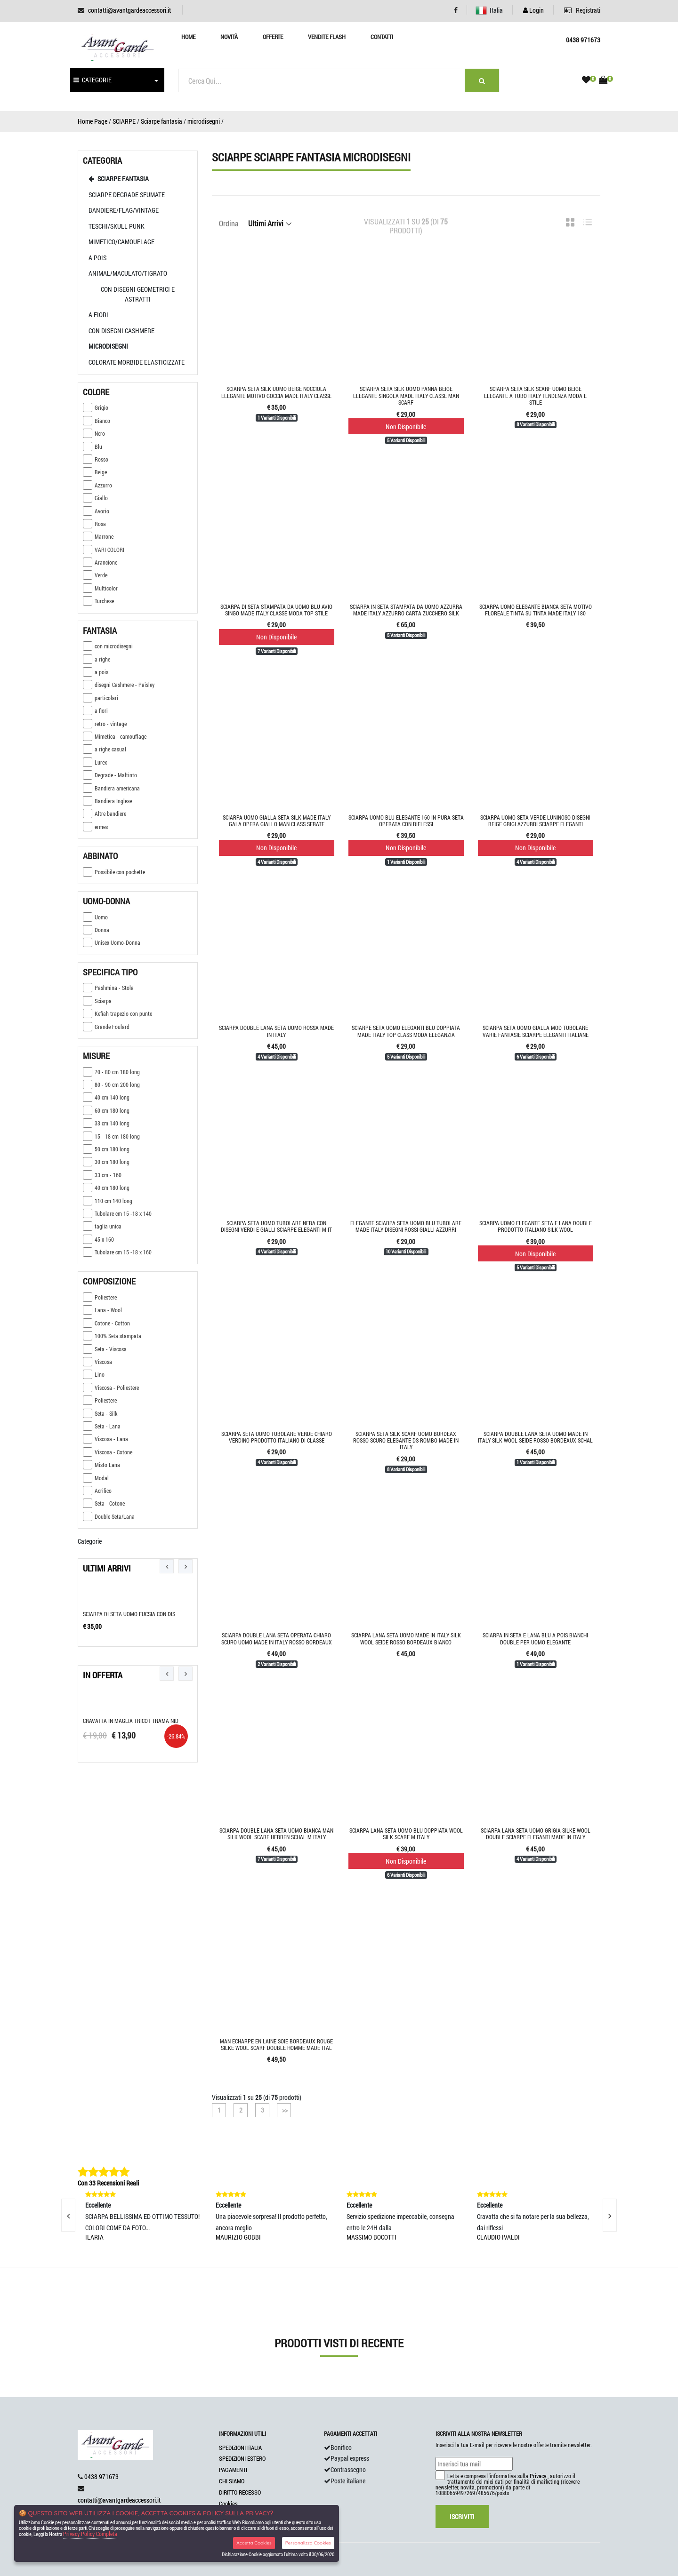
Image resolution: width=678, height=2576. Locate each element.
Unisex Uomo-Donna (111, 942)
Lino (94, 1374)
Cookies (228, 2503)
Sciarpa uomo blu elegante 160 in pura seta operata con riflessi (406, 820)
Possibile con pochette (114, 872)
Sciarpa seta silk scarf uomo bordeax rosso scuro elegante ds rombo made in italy (406, 1440)
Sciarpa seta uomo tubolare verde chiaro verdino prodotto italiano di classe (276, 1437)
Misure (96, 1055)
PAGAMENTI (233, 2469)
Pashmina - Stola (108, 987)
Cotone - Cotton (106, 1323)
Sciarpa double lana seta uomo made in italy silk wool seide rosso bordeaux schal (535, 1437)
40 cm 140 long (106, 1097)
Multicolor (100, 588)
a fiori (95, 710)
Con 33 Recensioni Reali (108, 2182)
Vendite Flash (327, 36)
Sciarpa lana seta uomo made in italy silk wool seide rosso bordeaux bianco (406, 1638)
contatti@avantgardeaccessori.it (129, 10)
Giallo (95, 497)
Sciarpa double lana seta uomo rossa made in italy (276, 1031)
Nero (94, 433)
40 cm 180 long (106, 1187)
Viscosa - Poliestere (111, 1387)
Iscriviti (462, 2516)
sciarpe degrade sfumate (127, 194)
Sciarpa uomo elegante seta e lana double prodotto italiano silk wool (535, 1226)
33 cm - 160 (102, 1175)
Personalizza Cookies (308, 2543)
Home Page (92, 121)
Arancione (100, 562)
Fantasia (100, 630)
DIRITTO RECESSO (240, 2492)
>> (284, 2109)
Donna (96, 929)
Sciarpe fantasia (161, 121)
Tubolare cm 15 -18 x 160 (117, 1252)
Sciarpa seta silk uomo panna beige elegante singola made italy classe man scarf (406, 395)
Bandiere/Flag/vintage (124, 210)
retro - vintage (105, 723)
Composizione (109, 1281)
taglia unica (102, 1226)
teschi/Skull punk (117, 226)
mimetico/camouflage (121, 241)
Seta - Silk (100, 1413)
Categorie (90, 1541)
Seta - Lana (102, 1426)
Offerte (273, 36)
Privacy (538, 2476)
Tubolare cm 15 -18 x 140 (117, 1213)
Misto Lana (101, 1464)
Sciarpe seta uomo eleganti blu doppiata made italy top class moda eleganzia (406, 1031)
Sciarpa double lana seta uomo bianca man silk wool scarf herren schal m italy (276, 1833)
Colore (96, 392)
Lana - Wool (102, 1310)
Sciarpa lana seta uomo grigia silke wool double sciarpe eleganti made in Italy (535, 1833)
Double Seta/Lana (109, 1516)
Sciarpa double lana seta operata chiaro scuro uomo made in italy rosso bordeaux (276, 1638)
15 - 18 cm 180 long (111, 1136)
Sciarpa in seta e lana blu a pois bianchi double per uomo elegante (535, 1638)
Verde (95, 575)
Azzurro (97, 485)
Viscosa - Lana (105, 1439)
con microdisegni (108, 646)
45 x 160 (98, 1239)
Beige (95, 472)
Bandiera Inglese (107, 800)
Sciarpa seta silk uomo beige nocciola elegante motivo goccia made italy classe (276, 392)
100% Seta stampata (112, 1335)
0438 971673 (101, 2476)
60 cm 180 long (106, 1110)
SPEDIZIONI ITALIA (240, 2447)
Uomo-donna (106, 901)
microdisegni (203, 121)
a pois (97, 257)
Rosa (94, 523)
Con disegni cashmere (121, 330)
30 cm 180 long (106, 1161)
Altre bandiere (104, 813)
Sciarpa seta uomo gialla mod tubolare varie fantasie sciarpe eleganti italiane (536, 1031)
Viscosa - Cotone (107, 1452)
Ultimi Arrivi (107, 1568)
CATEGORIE (92, 79)
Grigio (95, 407)
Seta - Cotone (104, 1503)
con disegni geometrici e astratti (138, 294)
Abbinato (100, 855)
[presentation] (167, 1566)
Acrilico (97, 1490)
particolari (100, 697)
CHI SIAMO (231, 2481)
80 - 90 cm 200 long (111, 1084)
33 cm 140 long (106, 1123)
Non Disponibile (406, 426)
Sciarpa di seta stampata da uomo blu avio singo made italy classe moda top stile (276, 610)
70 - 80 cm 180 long (111, 1072)
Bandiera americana (111, 788)
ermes (95, 826)
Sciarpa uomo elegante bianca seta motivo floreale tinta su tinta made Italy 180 (535, 610)
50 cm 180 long (106, 1149)
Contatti (382, 36)
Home (188, 36)
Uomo (95, 917)
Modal (96, 1478)
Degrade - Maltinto (110, 775)
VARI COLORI (103, 549)
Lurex (95, 762)
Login (533, 10)
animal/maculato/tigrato (128, 273)
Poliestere (100, 1297)
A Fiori (98, 314)
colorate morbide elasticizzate (137, 362)
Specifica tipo (110, 972)
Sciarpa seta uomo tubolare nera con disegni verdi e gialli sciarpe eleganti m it (276, 1226)
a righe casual (104, 749)
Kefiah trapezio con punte (117, 1013)
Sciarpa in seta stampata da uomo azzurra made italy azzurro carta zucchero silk (406, 610)
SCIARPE (124, 121)
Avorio (96, 511)
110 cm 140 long (107, 1200)
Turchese (98, 601)
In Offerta (102, 1675)
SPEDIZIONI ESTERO (242, 2458)
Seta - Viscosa (105, 1349)
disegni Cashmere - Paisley (118, 684)
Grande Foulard (106, 1026)
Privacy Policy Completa (90, 2533)
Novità (229, 36)
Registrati (582, 10)
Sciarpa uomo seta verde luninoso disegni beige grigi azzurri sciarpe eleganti (535, 820)
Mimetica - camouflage (114, 736)
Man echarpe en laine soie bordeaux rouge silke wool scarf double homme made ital (276, 2044)
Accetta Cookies (254, 2543)
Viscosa (97, 1361)
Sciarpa (97, 1000)
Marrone (98, 536)
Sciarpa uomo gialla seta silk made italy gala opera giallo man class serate (277, 820)
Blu (92, 446)
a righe (96, 659)
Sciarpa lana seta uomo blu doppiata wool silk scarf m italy (406, 1833)
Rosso (95, 459)
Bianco (96, 420)
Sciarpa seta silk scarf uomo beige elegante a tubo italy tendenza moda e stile (535, 395)
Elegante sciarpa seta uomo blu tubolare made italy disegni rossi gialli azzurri (405, 1226)
